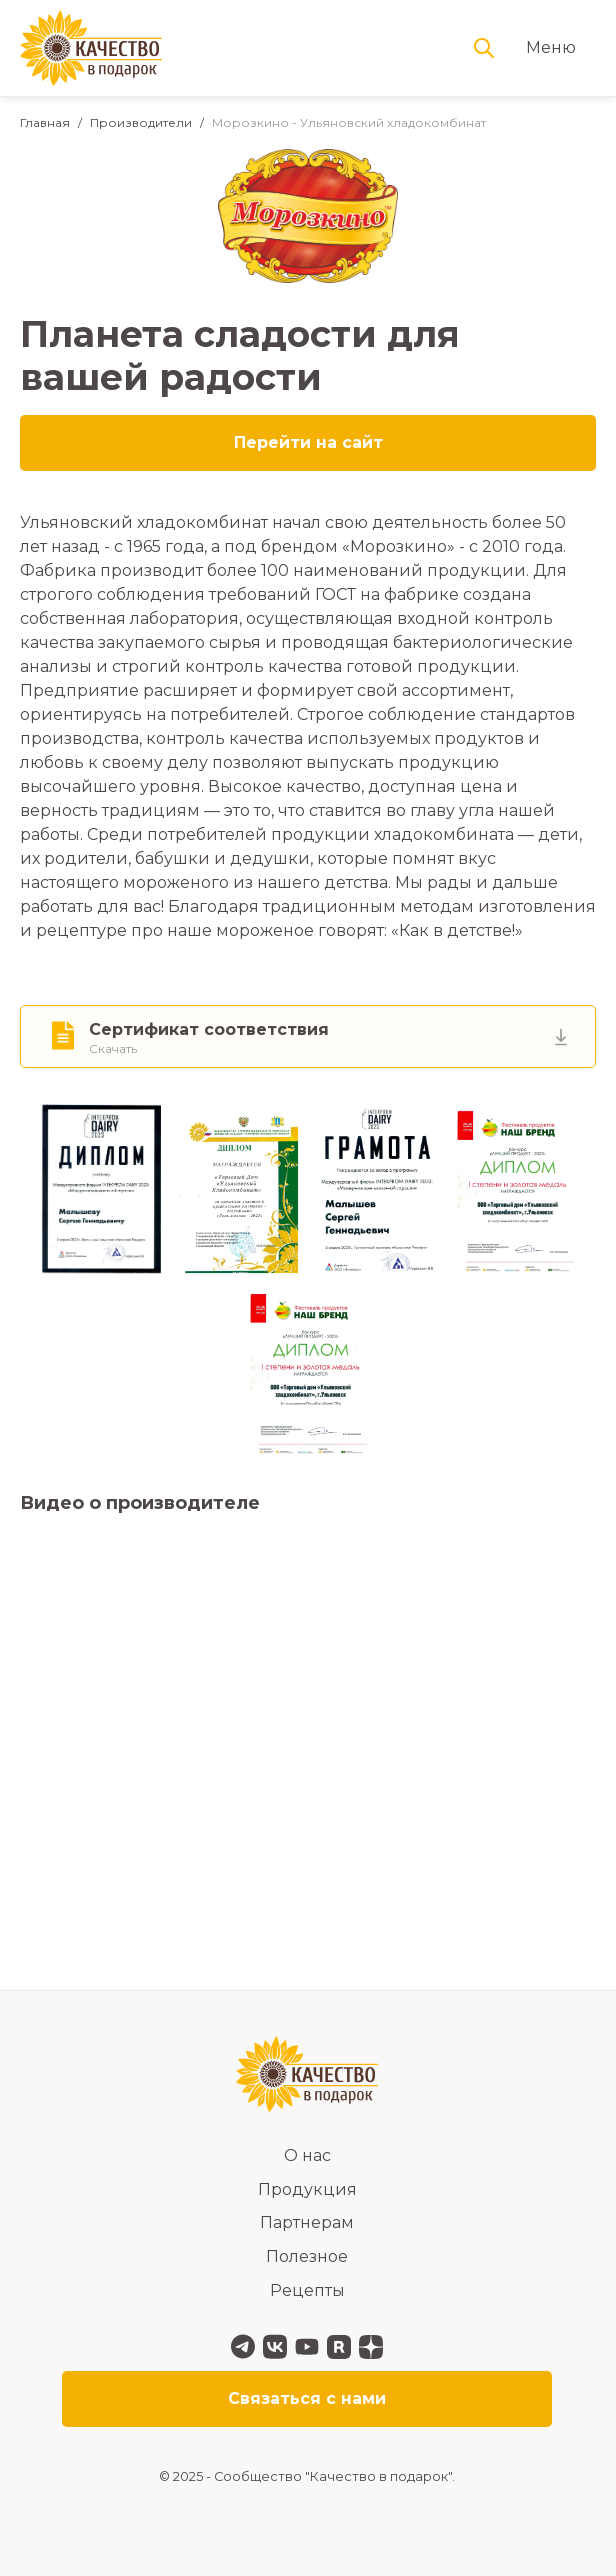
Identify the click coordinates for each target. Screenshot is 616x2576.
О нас (307, 2155)
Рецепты (307, 2290)
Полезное (307, 2256)
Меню (551, 47)
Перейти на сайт (308, 442)
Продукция (307, 2189)
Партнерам (307, 2222)
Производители (141, 122)
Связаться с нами (307, 2398)
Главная (45, 122)
